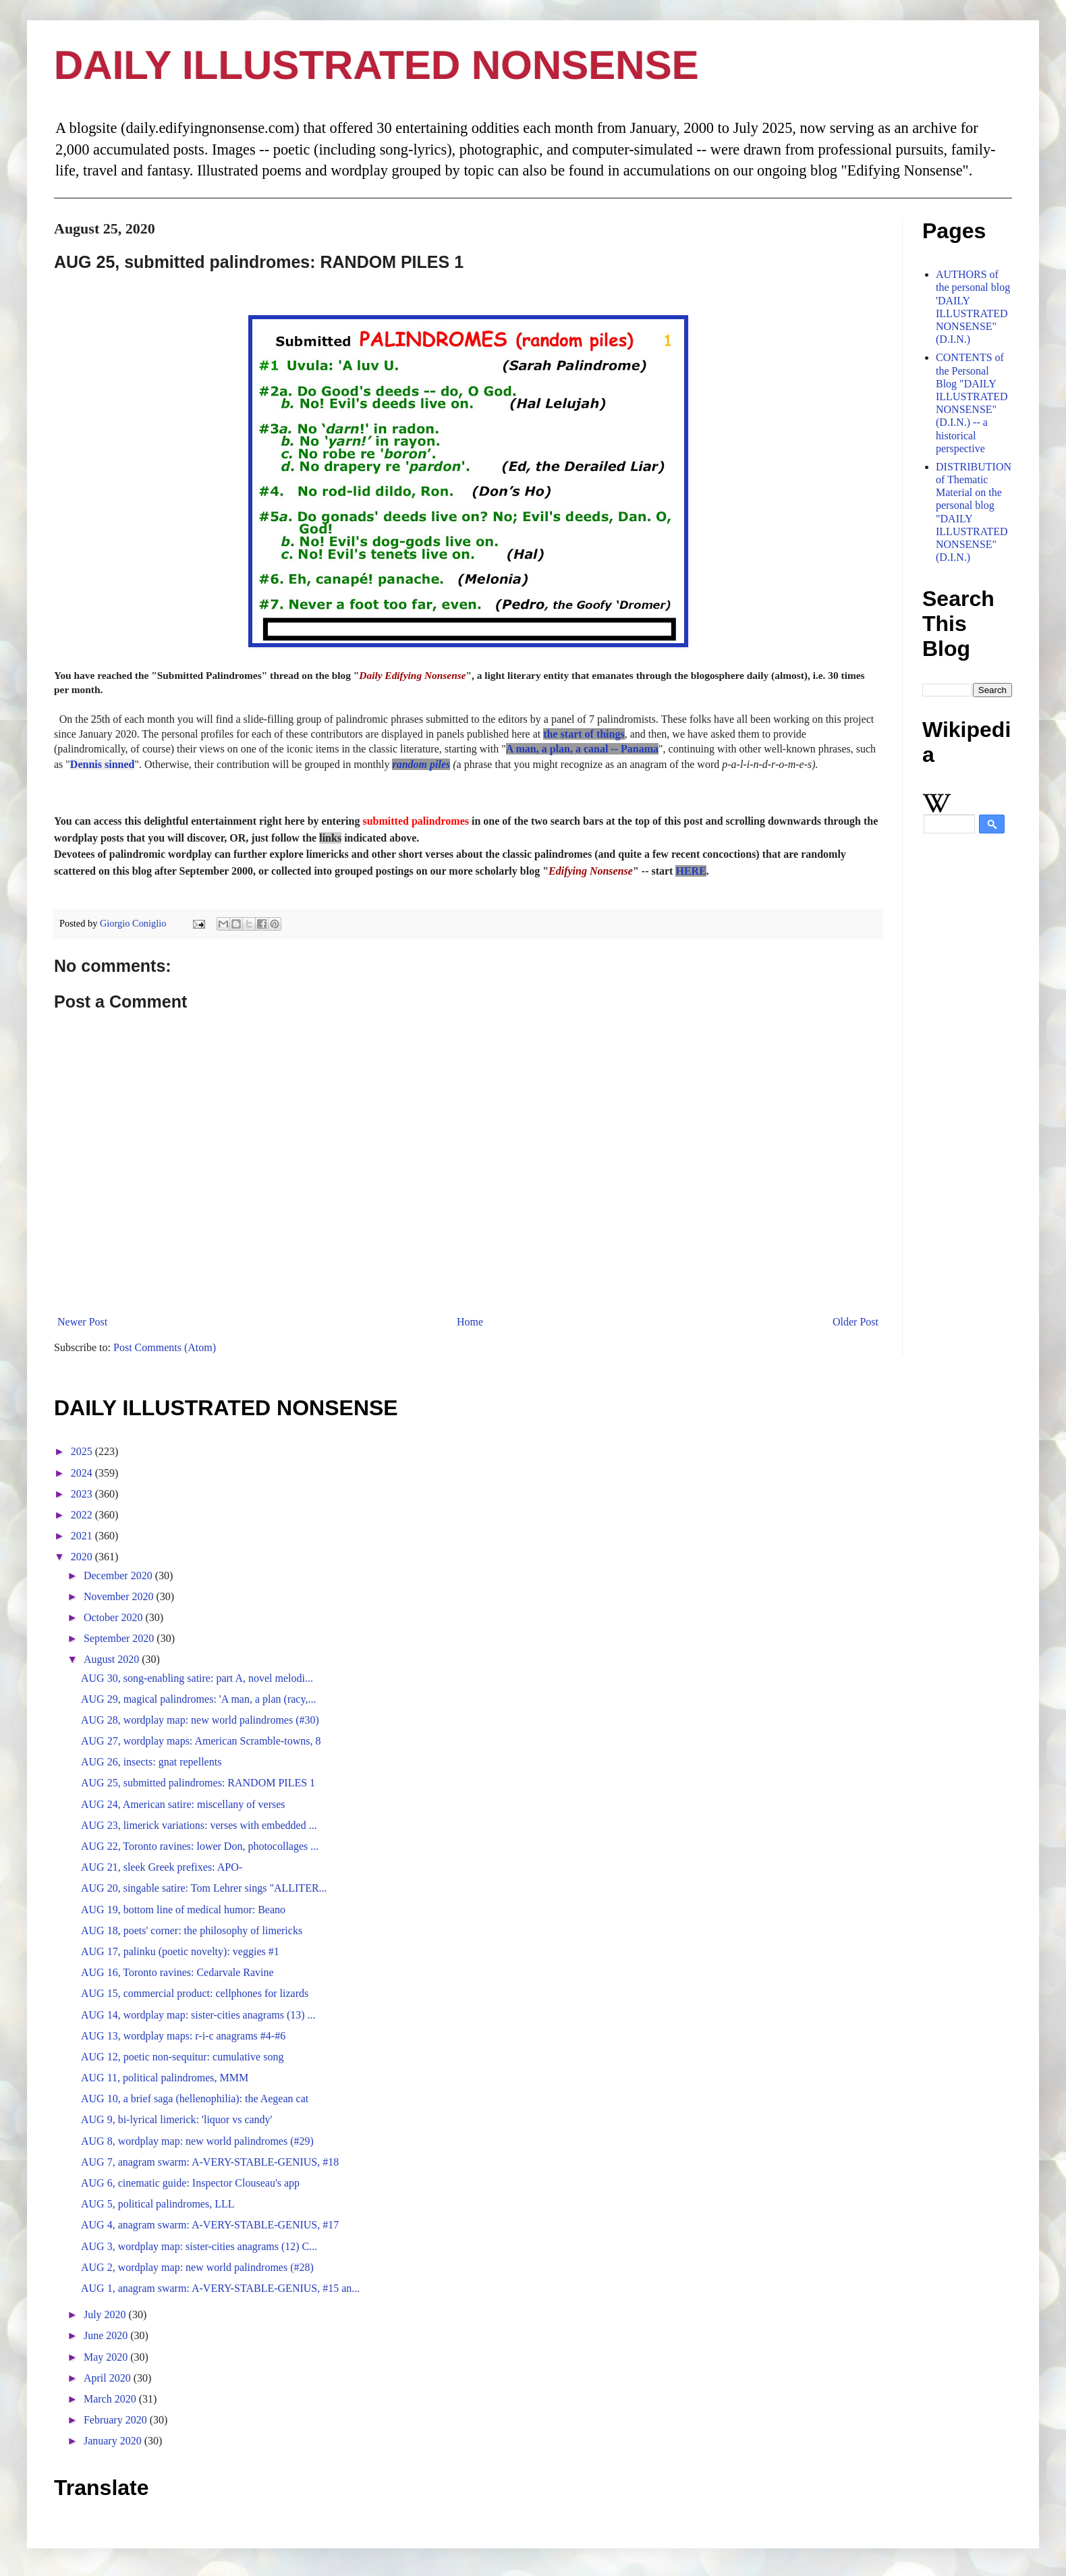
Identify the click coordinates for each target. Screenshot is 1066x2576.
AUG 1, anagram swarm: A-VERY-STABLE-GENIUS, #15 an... (220, 2288)
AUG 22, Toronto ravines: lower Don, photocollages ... (199, 1846)
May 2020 (107, 2357)
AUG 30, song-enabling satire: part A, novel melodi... (197, 1678)
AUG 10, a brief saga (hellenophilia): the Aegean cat (194, 2098)
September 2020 (120, 1638)
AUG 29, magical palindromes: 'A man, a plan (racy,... (198, 1699)
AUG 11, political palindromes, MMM (164, 2077)
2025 (83, 1451)
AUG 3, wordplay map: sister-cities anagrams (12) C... (199, 2246)
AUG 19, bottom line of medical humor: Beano (183, 1909)
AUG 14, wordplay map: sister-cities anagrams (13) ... (198, 2015)
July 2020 (106, 2314)
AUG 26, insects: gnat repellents (151, 1761)
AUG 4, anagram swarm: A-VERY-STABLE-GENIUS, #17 (210, 2224)
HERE (690, 871)
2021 (83, 1535)
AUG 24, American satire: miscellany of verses (183, 1804)
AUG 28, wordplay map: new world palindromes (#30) (200, 1720)
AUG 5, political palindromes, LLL (158, 2204)
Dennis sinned (102, 764)
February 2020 (117, 2420)
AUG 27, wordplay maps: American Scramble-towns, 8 (200, 1741)
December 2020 (119, 1575)
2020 (83, 1556)
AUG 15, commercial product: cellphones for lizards (194, 1993)
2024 (83, 1473)
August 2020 (113, 1659)
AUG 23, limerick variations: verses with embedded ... (199, 1825)
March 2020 (111, 2399)
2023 (83, 1494)
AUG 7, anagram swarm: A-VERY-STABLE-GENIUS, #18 (210, 2162)
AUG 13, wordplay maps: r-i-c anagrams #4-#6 (183, 2035)
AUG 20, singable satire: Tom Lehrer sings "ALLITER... (204, 1888)
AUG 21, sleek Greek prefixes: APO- (161, 1867)
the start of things (583, 734)
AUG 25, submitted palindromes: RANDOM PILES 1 (198, 1782)
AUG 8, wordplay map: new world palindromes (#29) (197, 2141)
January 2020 (114, 2440)
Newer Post (82, 1321)
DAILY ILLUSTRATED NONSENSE (376, 65)
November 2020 (120, 1596)
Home (470, 1321)
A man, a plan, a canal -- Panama (582, 749)
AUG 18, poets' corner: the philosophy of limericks (191, 1930)
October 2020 (115, 1617)
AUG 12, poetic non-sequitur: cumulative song (182, 2056)
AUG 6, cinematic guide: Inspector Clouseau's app (190, 2183)
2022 (83, 1514)
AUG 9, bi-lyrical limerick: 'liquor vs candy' (176, 2119)
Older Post (855, 1321)
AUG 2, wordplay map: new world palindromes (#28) (197, 2267)
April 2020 (109, 2378)
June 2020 (107, 2335)
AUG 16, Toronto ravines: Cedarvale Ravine (177, 1972)
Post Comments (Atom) (164, 1347)
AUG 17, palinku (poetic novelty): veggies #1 (180, 1951)
